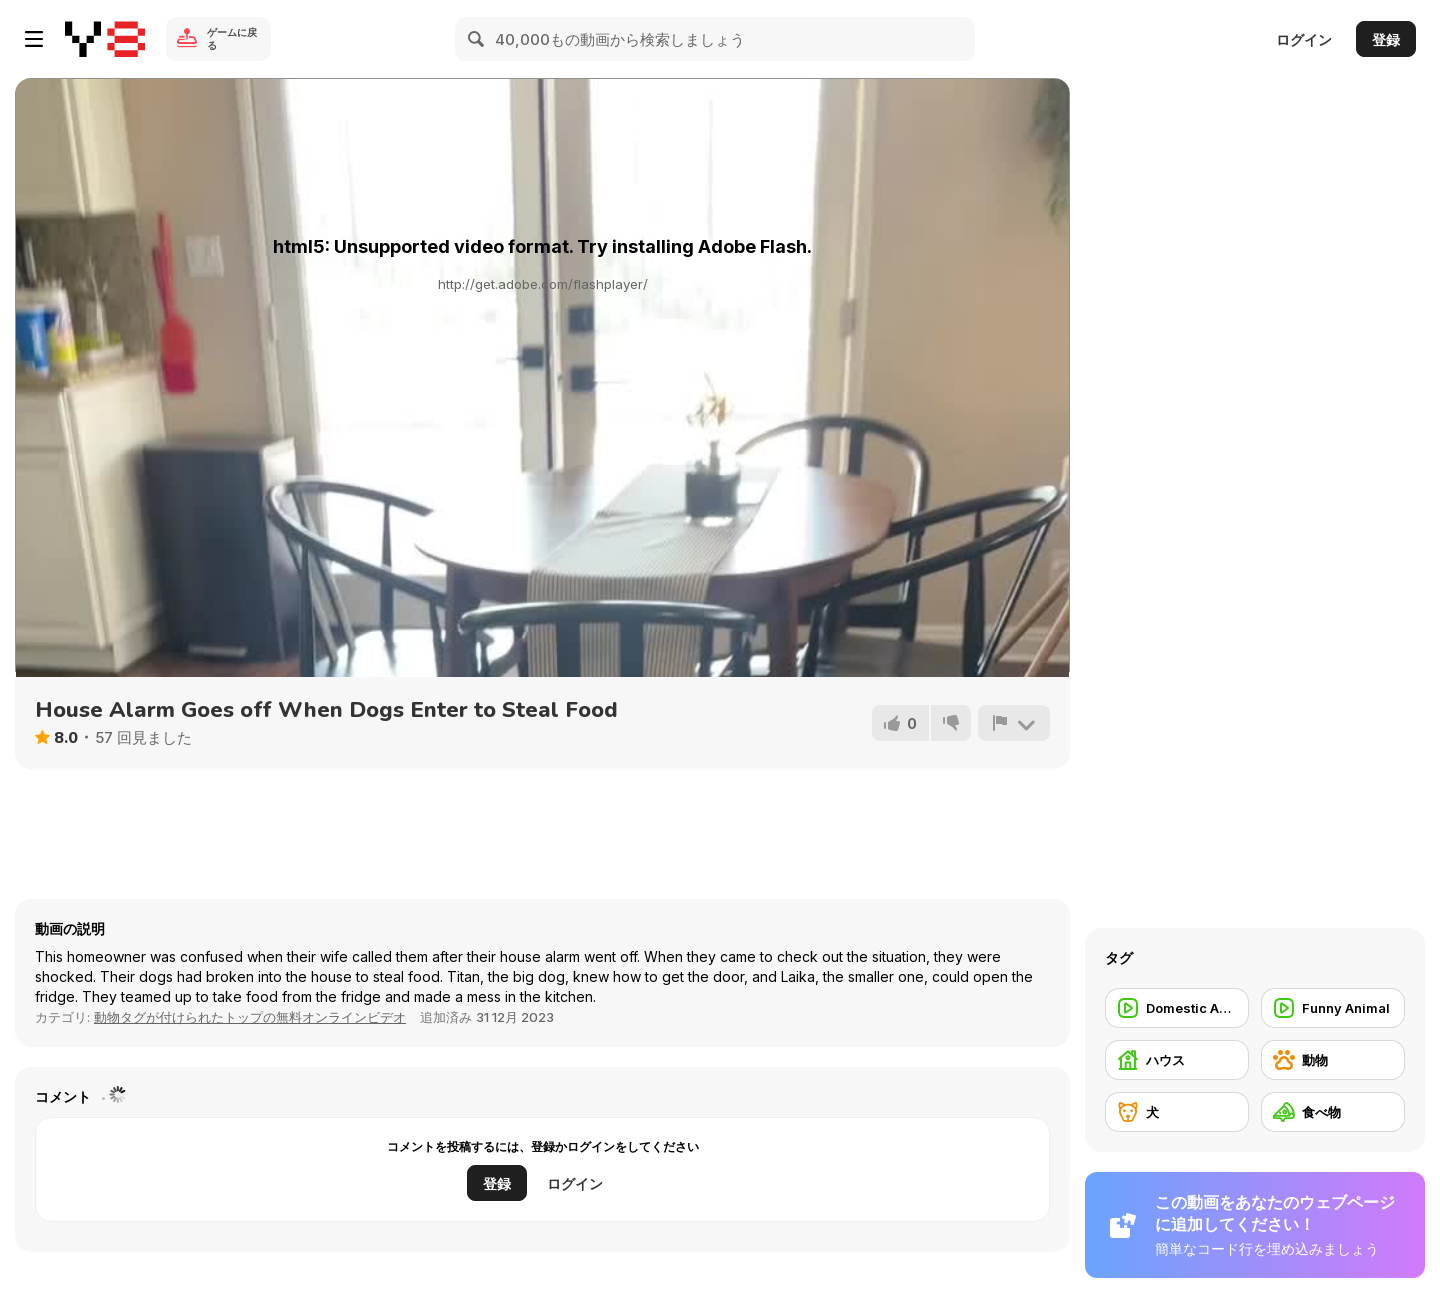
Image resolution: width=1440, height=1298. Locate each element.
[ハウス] (1177, 1060)
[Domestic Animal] (1177, 1008)
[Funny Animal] (1333, 1008)
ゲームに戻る (232, 38)
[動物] (1333, 1060)
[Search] (477, 39)
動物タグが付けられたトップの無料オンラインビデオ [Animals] (250, 1017)
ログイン (1304, 39)
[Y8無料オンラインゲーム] (105, 39)
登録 (1386, 39)
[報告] (1014, 723)
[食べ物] (1333, 1112)
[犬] (1177, 1112)
